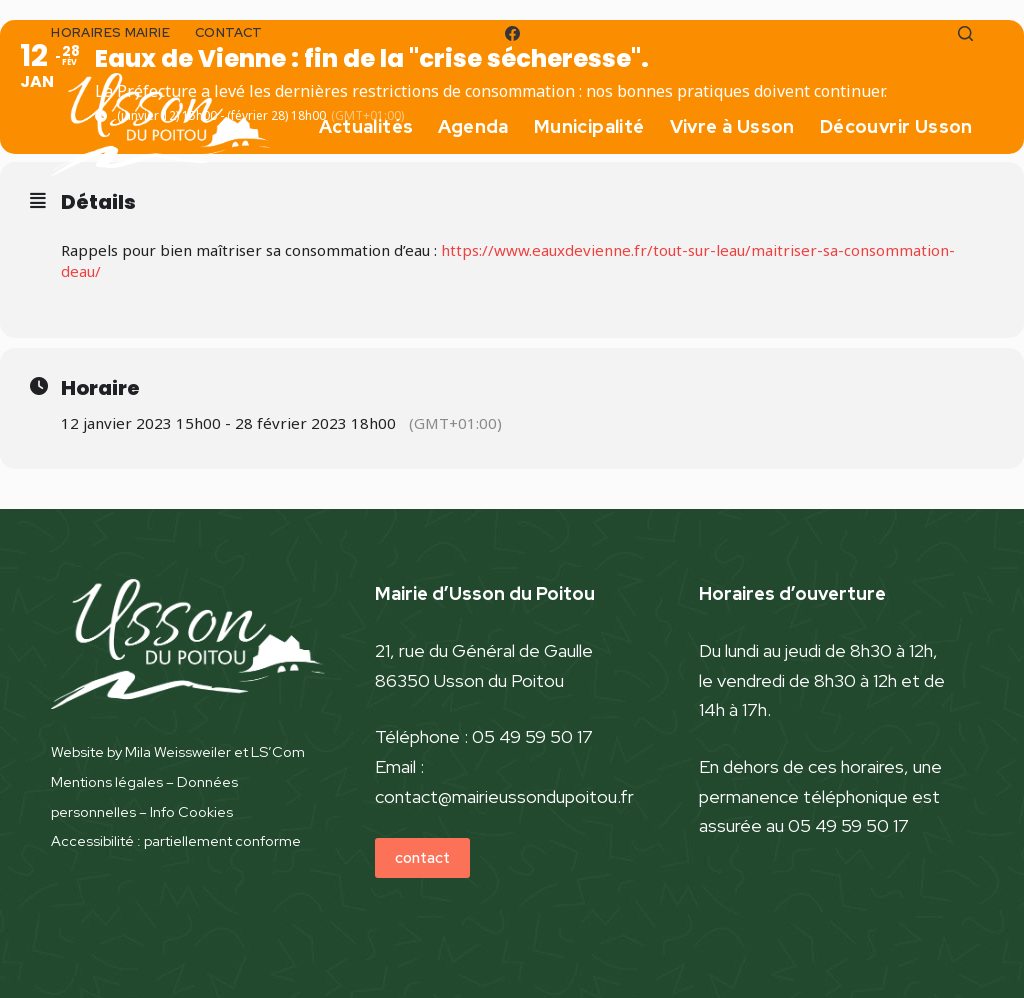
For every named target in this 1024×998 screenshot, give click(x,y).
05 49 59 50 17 (532, 736)
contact (229, 32)
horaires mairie (110, 32)
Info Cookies (191, 811)
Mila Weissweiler (178, 751)
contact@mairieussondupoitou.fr (504, 796)
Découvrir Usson (896, 126)
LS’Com (278, 751)
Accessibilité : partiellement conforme (176, 840)
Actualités (366, 126)
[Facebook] (512, 33)
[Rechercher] (965, 33)
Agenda (473, 126)
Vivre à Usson (732, 126)
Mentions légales (107, 781)
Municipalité (589, 126)
